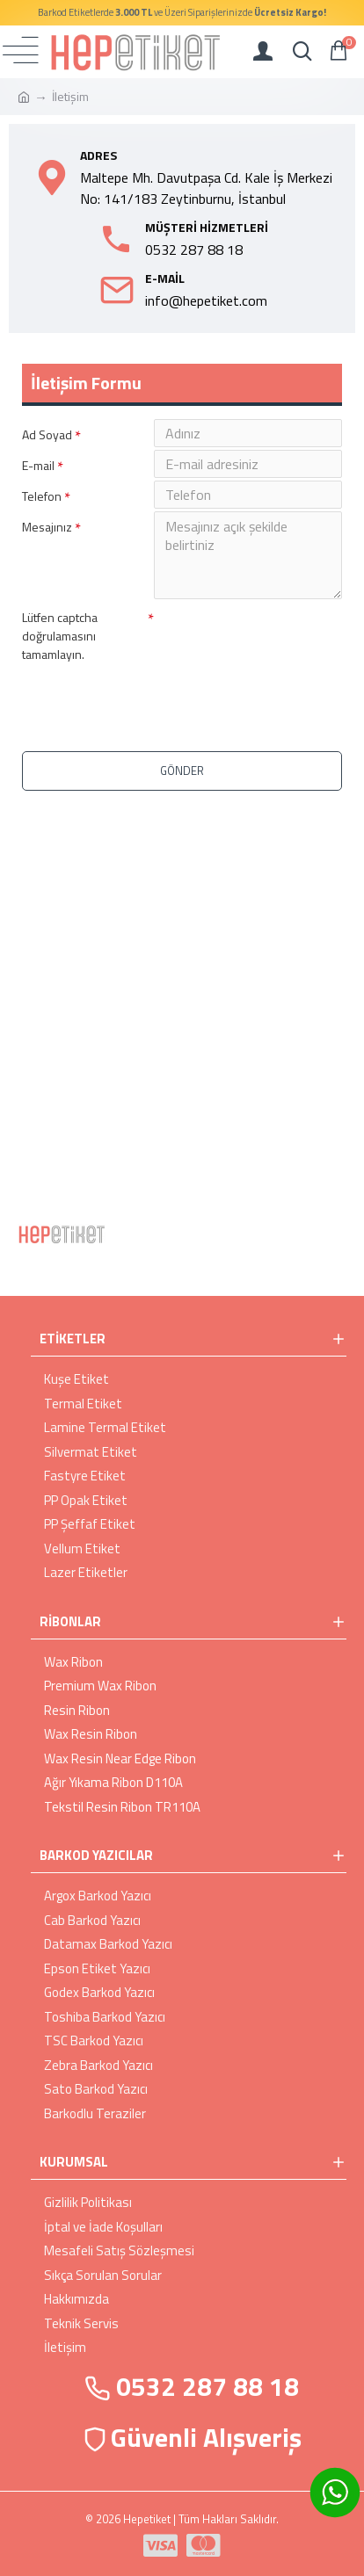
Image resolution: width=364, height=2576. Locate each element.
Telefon (42, 496)
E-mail (38, 465)
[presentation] (145, 696)
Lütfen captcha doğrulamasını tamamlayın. (60, 635)
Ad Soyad (47, 434)
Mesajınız (47, 526)
